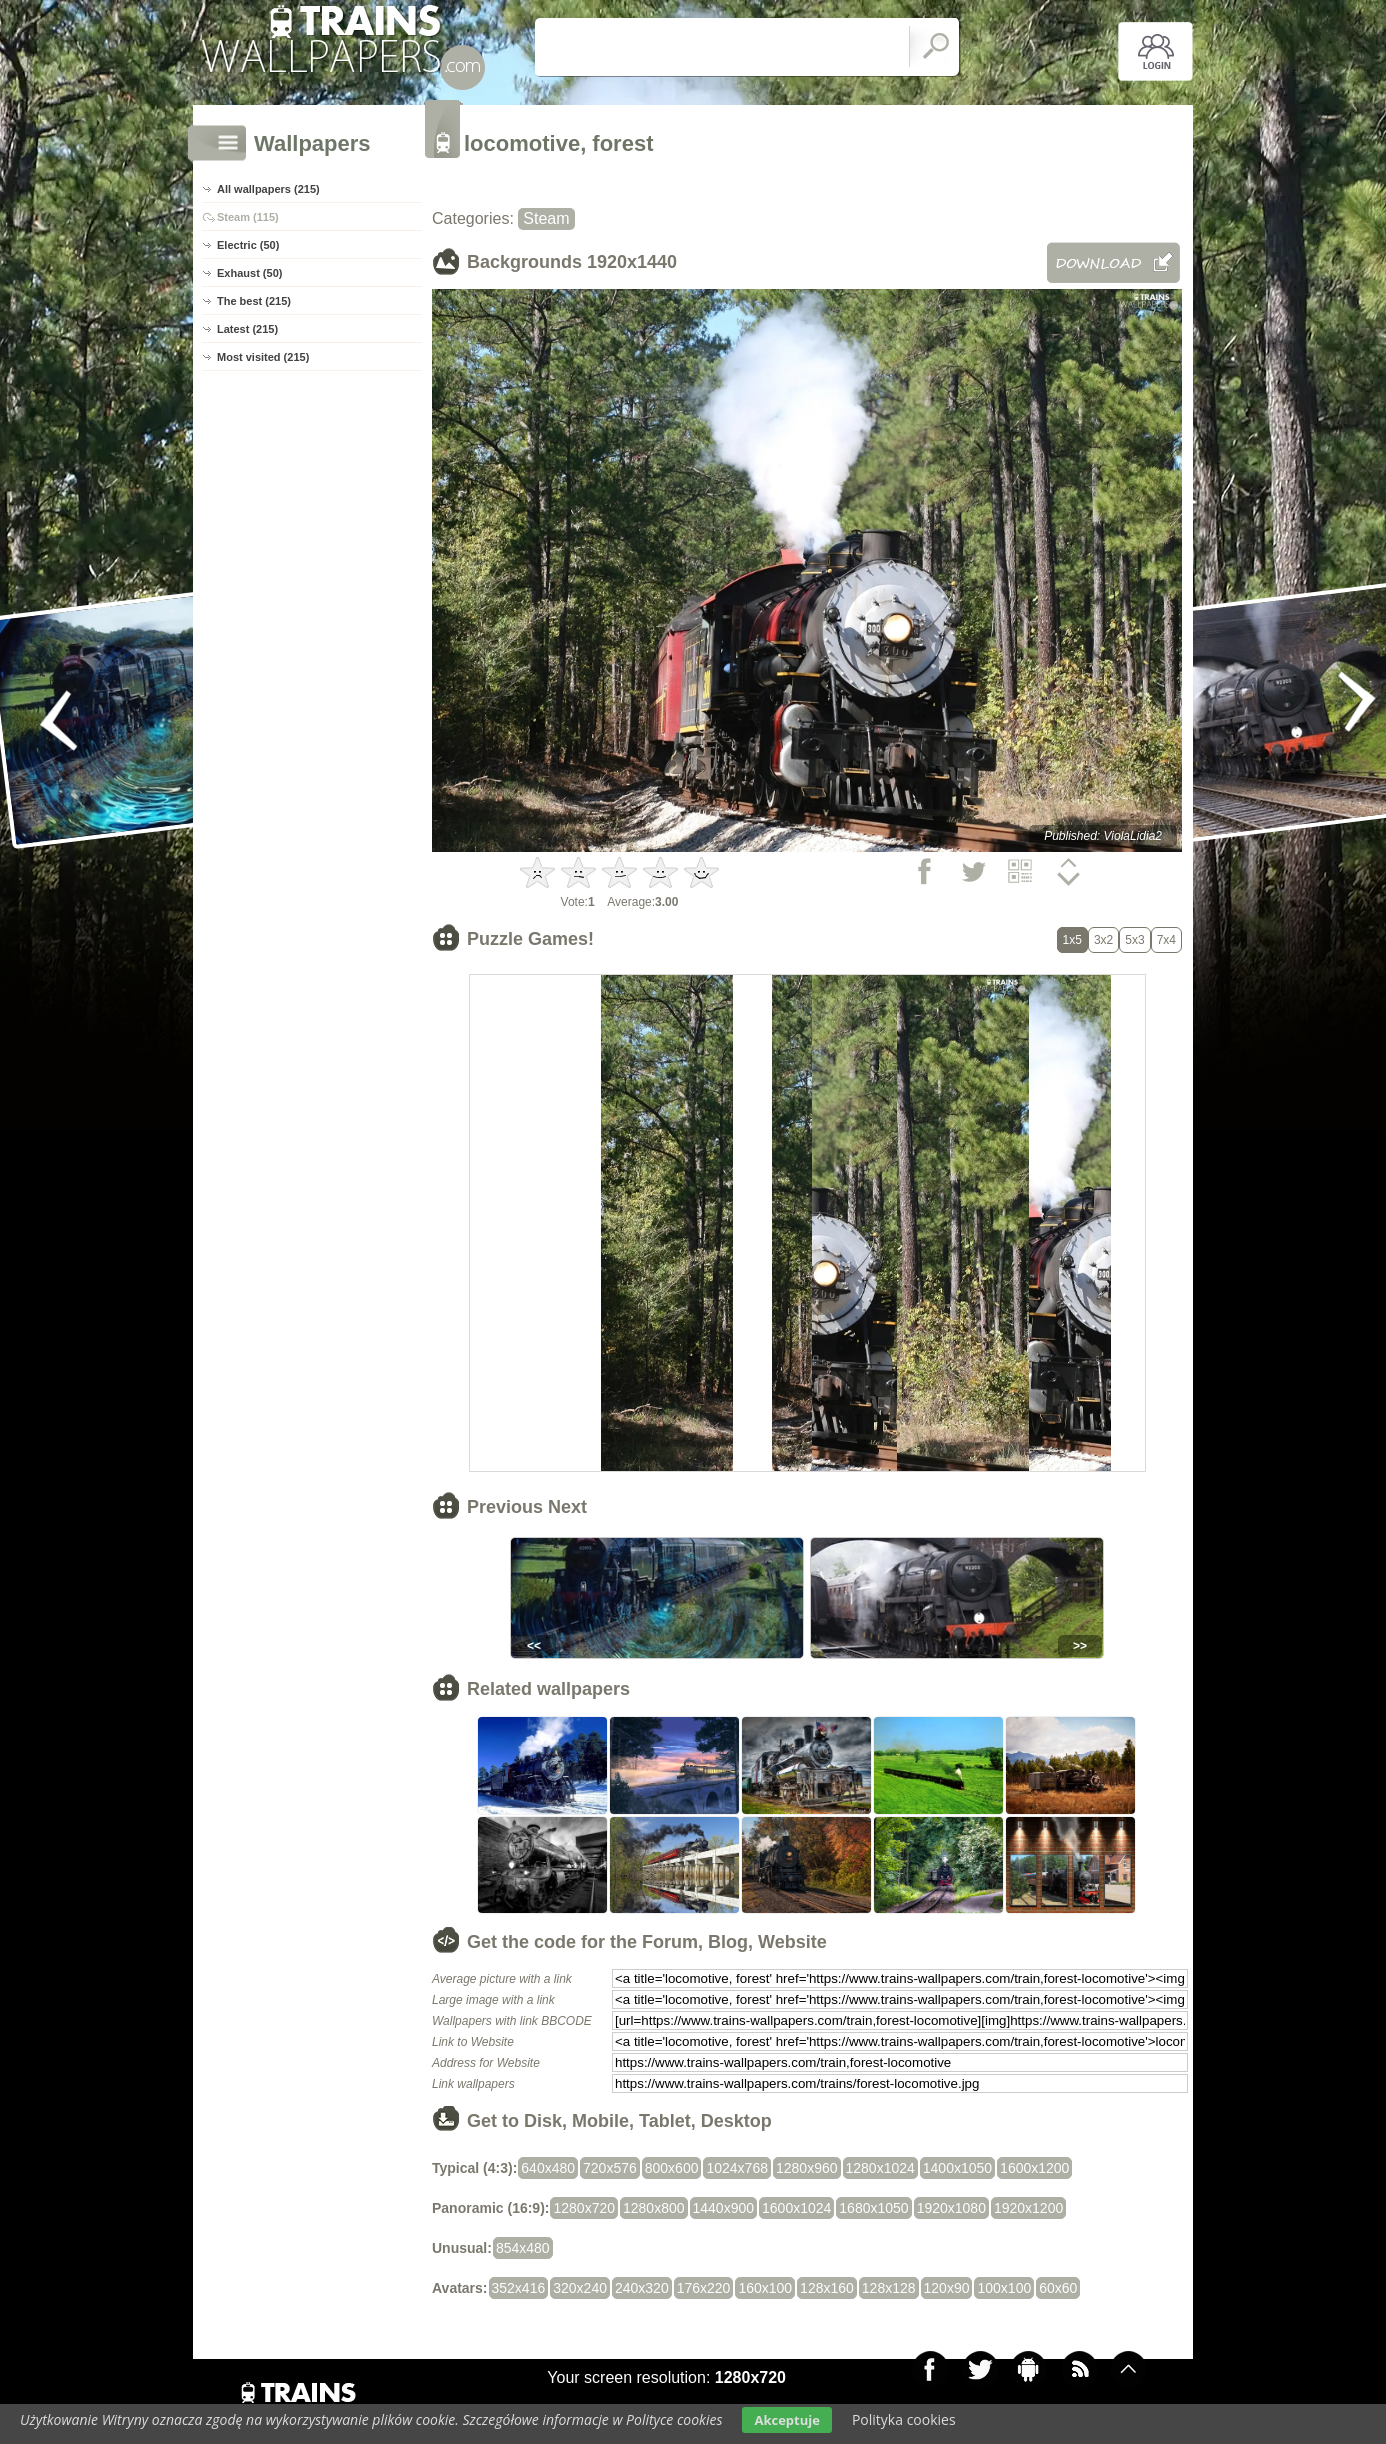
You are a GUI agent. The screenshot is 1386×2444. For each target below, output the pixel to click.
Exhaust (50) (249, 273)
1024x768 (737, 2168)
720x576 (610, 2168)
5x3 (1134, 940)
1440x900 (724, 2208)
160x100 (765, 2288)
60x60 (1058, 2288)
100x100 (1004, 2288)
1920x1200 (1028, 2208)
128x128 (889, 2288)
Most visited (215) (263, 357)
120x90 (947, 2288)
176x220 (704, 2288)
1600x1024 (796, 2208)
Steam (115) (248, 217)
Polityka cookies (904, 2419)
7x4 (1166, 940)
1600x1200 (1034, 2168)
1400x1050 (957, 2168)
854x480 (523, 2248)
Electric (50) (248, 245)
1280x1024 (880, 2168)
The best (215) (254, 301)
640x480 (548, 2168)
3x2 (1103, 940)
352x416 (519, 2288)
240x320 (642, 2288)
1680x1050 (873, 2208)
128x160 (827, 2288)
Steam (546, 218)
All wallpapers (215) (268, 189)
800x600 (672, 2168)
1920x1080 (951, 2208)
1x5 (1072, 940)
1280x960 (807, 2168)
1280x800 (654, 2208)
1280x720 (584, 2208)
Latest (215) (247, 329)
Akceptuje (786, 2420)
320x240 (580, 2288)
